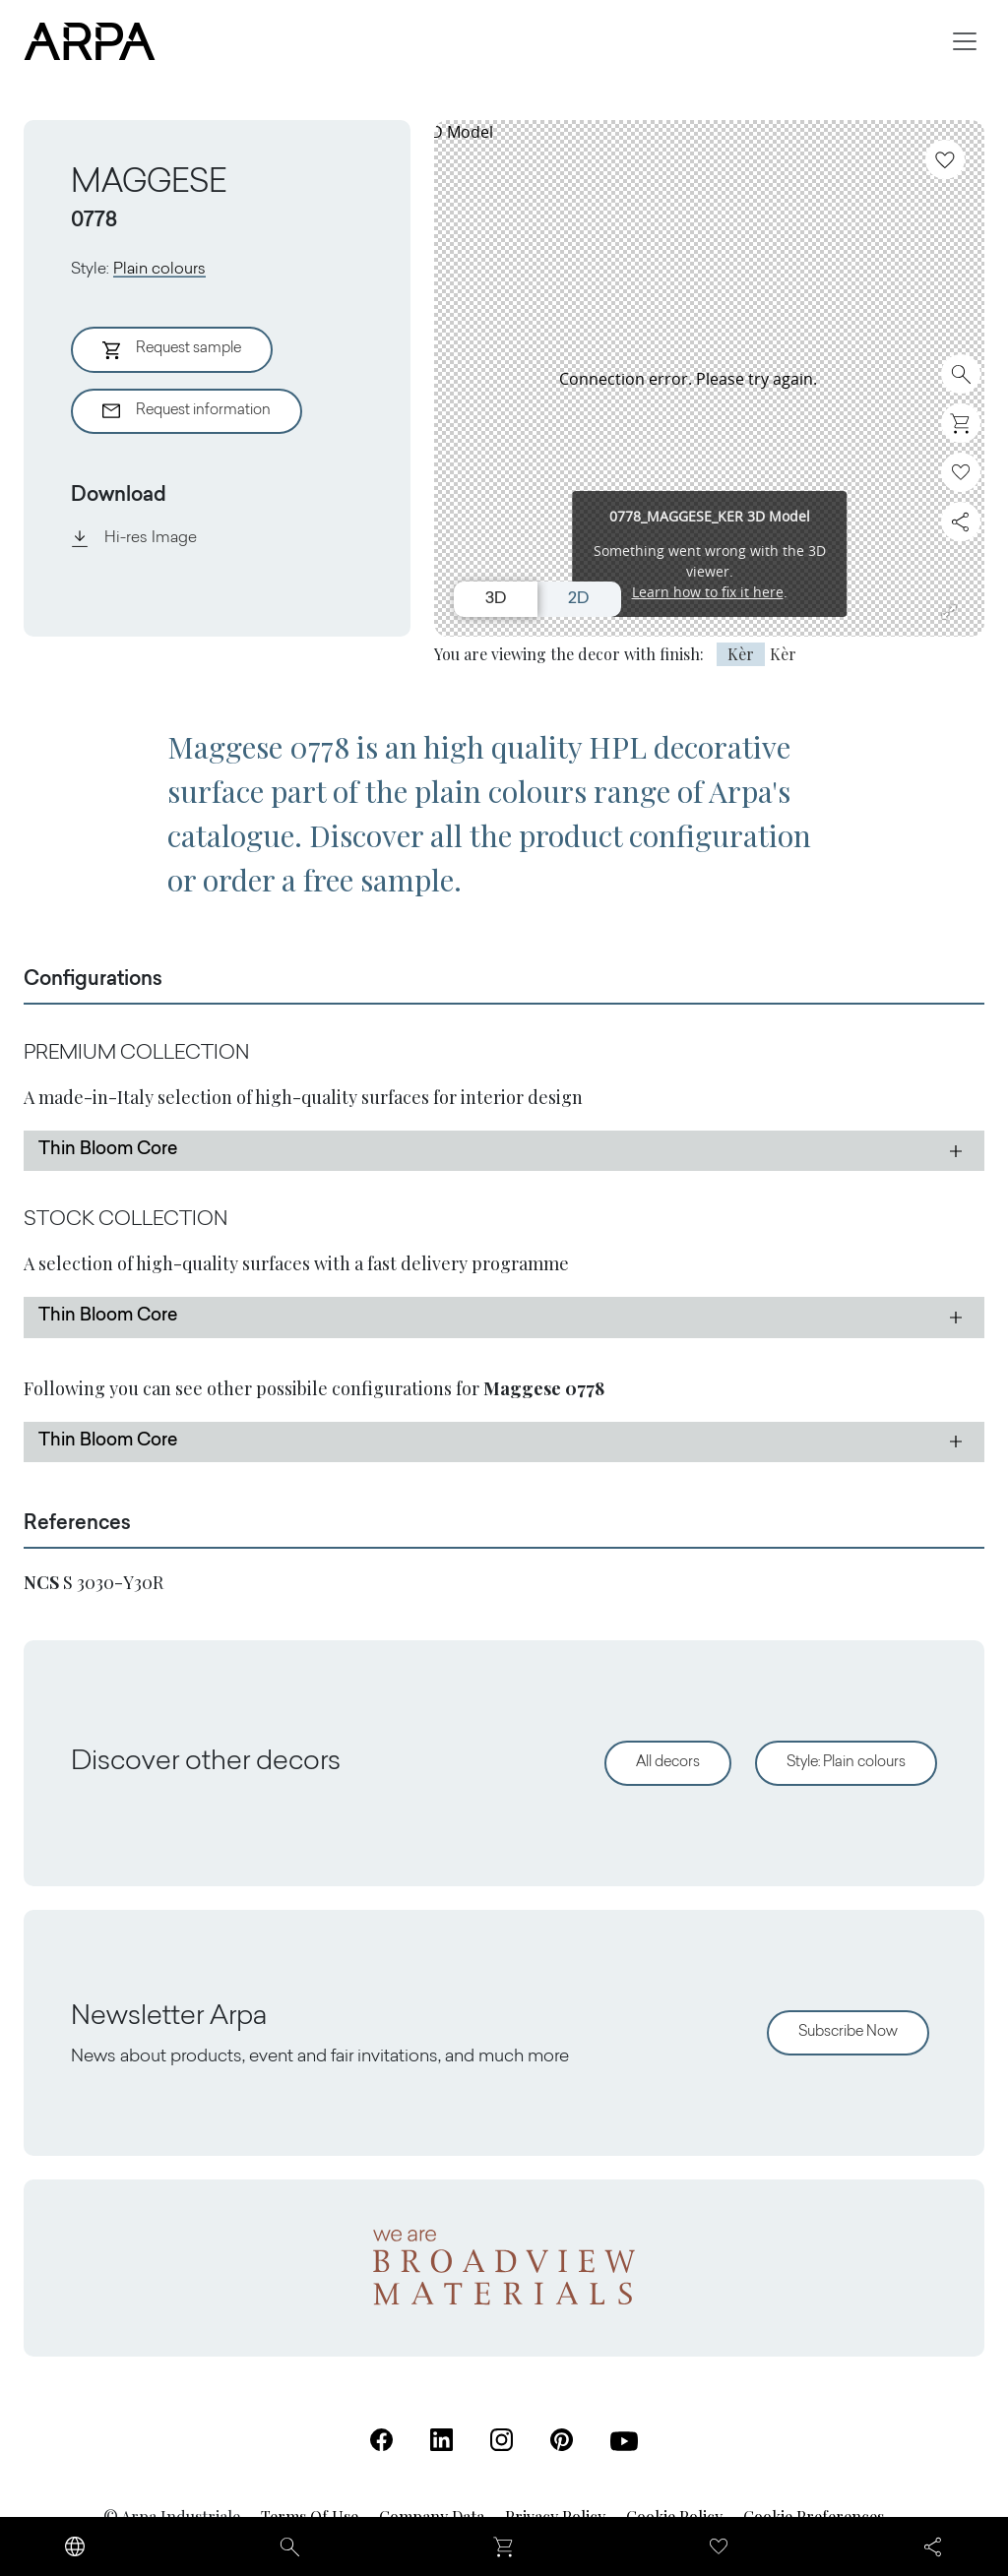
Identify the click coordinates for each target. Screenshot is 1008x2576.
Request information (186, 411)
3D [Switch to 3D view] (495, 599)
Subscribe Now (848, 2032)
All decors (668, 1762)
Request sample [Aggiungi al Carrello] (171, 350)
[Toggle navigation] (964, 41)
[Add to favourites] (945, 159)
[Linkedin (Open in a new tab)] (441, 2439)
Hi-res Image (134, 538)
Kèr (740, 654)
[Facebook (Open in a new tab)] (381, 2439)
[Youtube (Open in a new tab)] (624, 2441)
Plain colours (159, 269)
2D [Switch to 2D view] (578, 599)
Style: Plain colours (846, 1762)
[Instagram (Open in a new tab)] (501, 2439)
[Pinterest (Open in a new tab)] (561, 2439)
